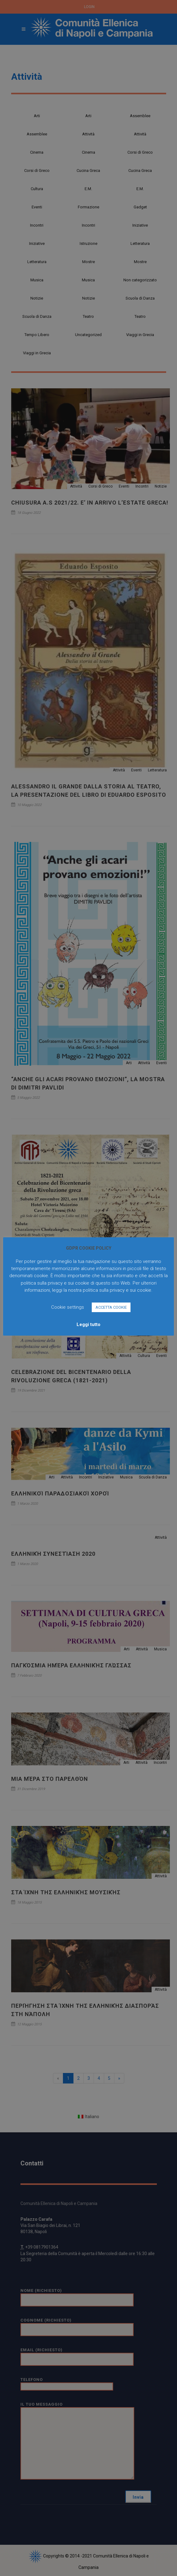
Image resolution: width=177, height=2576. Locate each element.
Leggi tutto (88, 1324)
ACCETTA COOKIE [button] (111, 1307)
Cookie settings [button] (67, 1307)
